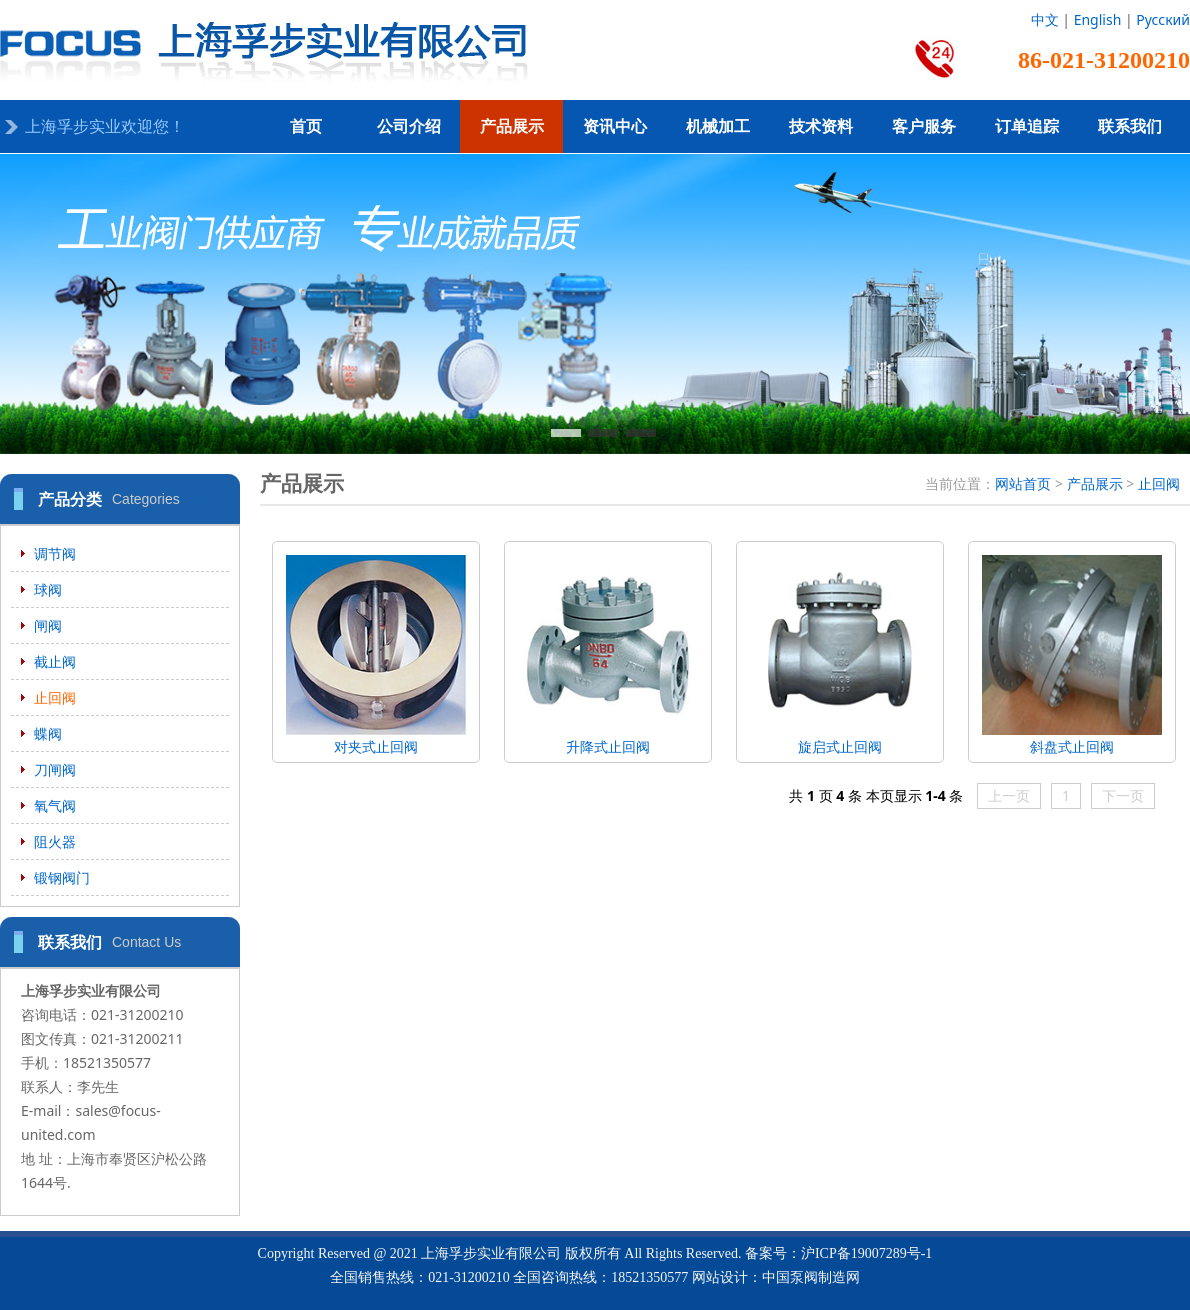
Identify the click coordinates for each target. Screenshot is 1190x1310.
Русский (1163, 19)
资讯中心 (615, 126)
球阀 (48, 589)
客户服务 (924, 126)
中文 (1045, 19)
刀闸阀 (55, 769)
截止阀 (55, 661)
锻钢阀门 (62, 877)
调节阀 (55, 553)
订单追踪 (1027, 126)
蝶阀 (48, 733)
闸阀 (48, 625)
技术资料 (821, 126)
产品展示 (512, 126)
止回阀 (55, 697)
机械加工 (718, 126)
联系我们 (1130, 126)
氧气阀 (55, 805)
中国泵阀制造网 (811, 1277)
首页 (306, 126)
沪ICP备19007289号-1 (866, 1253)
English (1098, 19)
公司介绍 (409, 126)
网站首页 (1023, 483)
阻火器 (55, 841)
